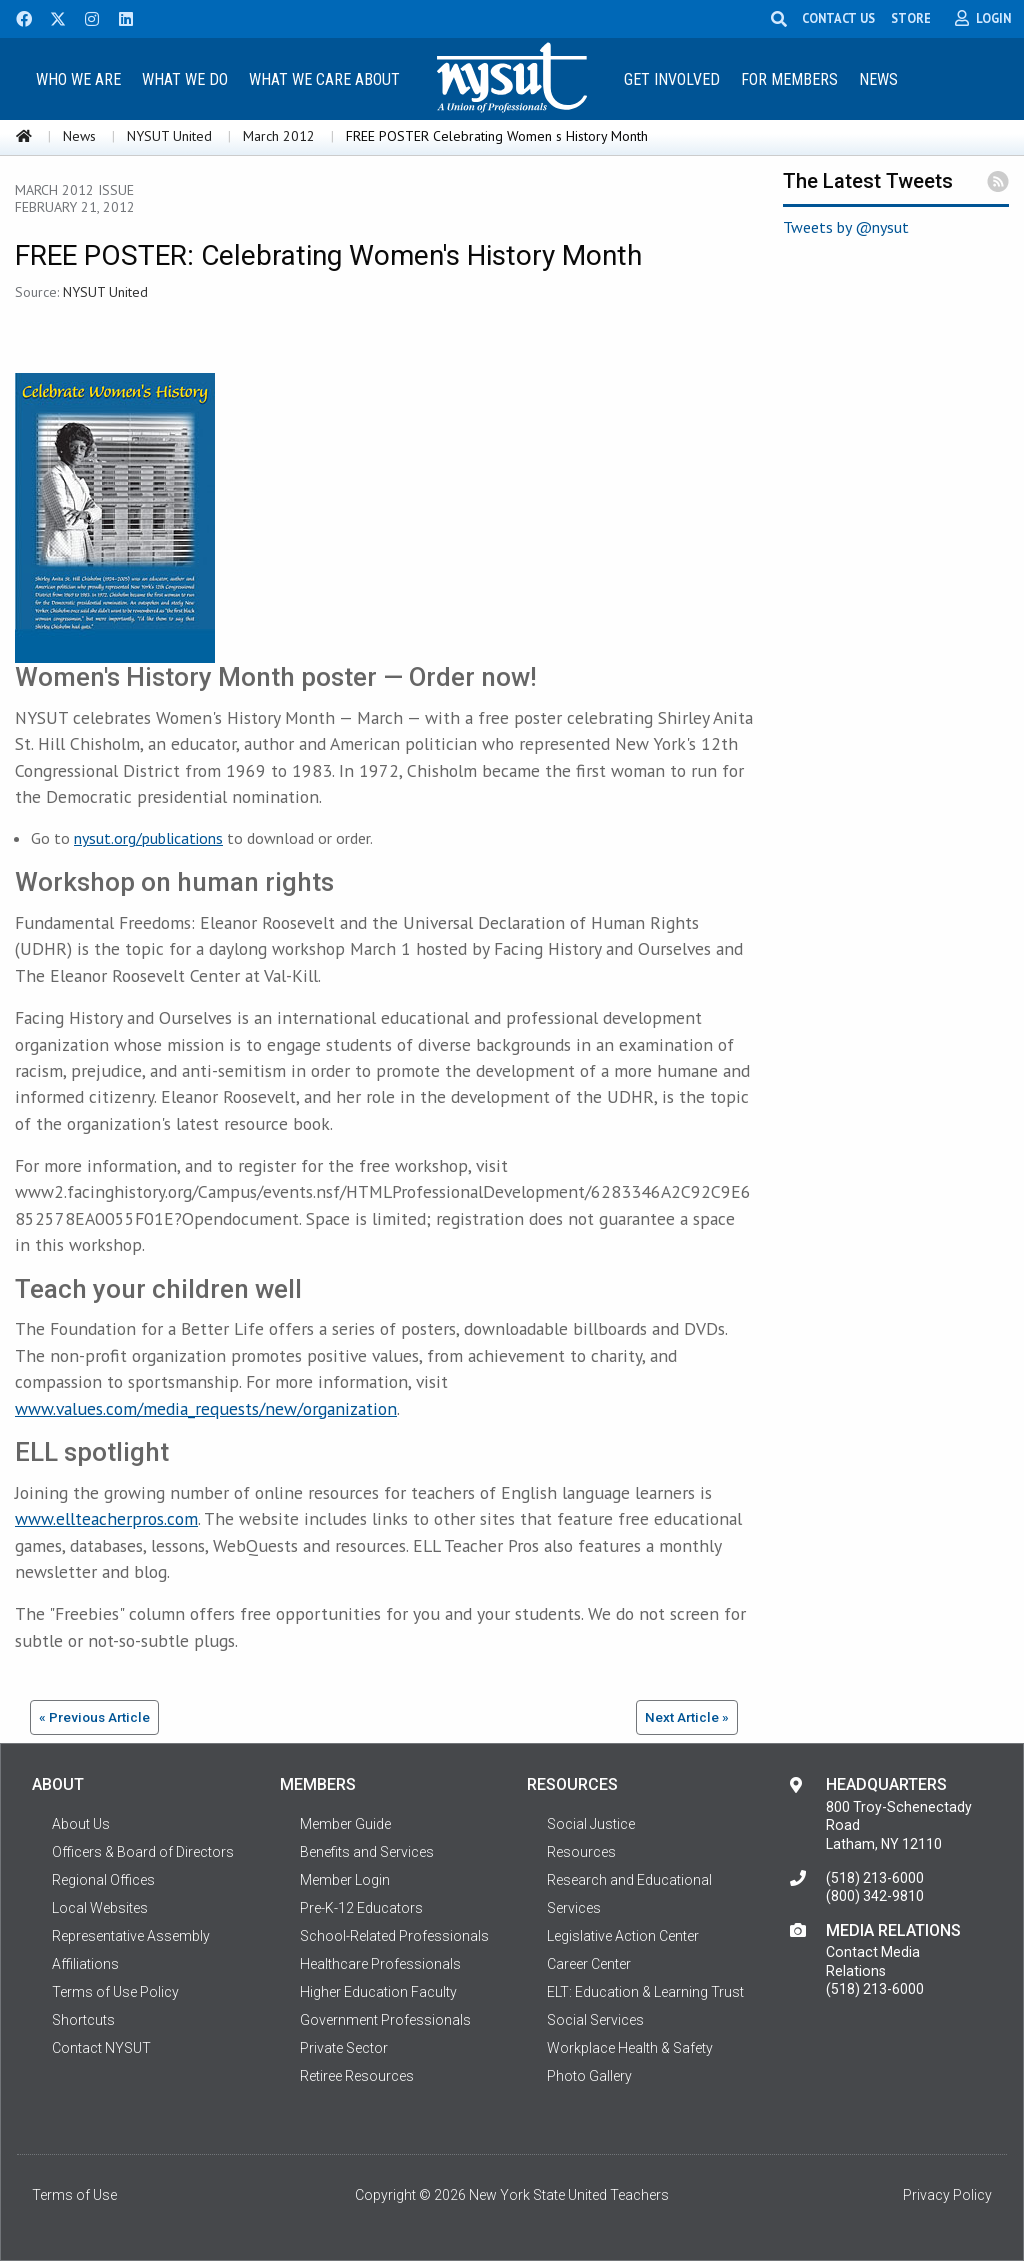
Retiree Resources (357, 2076)
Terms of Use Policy (115, 1992)
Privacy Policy (947, 2195)
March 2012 (279, 136)
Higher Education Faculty (378, 1992)
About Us (81, 1824)
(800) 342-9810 (875, 1896)
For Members (789, 79)
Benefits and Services (367, 1852)
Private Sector (344, 2048)
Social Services (595, 2020)
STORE (914, 18)
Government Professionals (385, 2020)
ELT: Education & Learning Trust (645, 1992)
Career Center (589, 1964)
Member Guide (345, 1824)
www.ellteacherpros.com (106, 1518)
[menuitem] (79, 78)
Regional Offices (103, 1880)
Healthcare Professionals (380, 1964)
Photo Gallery (589, 2076)
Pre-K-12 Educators (361, 1908)
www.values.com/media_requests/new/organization (206, 1408)
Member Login (345, 1880)
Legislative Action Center (623, 1936)
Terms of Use (74, 2195)
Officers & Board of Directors (143, 1852)
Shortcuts (83, 2020)
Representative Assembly (131, 1936)
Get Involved (672, 79)
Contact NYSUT (101, 2048)
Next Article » (687, 1717)
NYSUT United (169, 136)
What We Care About (324, 79)
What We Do (185, 79)
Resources (581, 1852)
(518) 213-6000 (875, 1878)
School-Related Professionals (394, 1936)
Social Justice (591, 1824)
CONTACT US (841, 18)
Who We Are (78, 79)
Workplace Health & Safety (630, 2048)
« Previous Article (94, 1717)
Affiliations (85, 1964)
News (878, 79)
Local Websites (100, 1908)
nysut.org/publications (148, 838)
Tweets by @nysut (846, 227)
